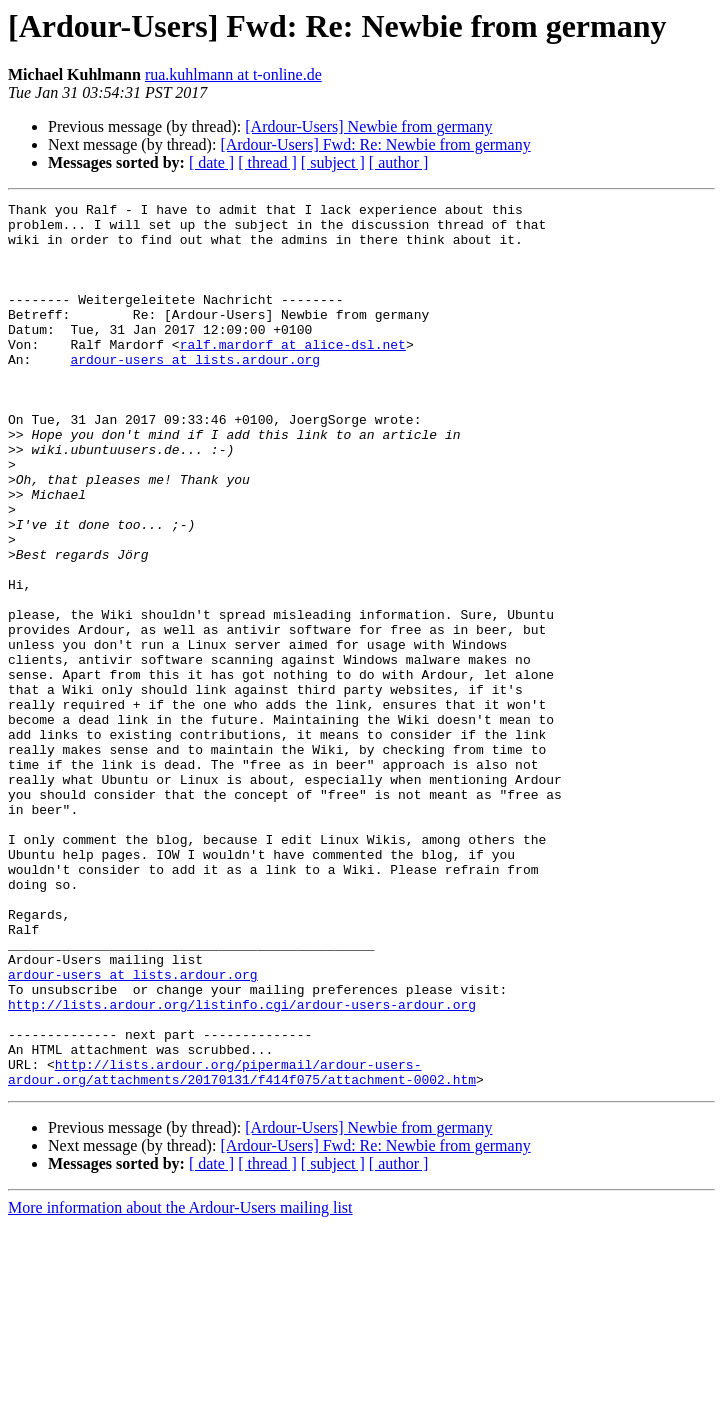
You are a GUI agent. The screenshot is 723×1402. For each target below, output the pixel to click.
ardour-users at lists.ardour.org (195, 392)
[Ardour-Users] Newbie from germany (368, 126)
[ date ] (211, 162)
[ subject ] (333, 162)
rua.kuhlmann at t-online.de (233, 74)
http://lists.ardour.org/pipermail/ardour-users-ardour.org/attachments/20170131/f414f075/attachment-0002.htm (242, 1247)
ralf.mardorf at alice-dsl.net (293, 374)
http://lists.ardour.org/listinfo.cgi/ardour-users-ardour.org (242, 1166)
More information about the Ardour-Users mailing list (180, 1384)
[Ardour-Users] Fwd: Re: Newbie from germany (375, 144)
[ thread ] (267, 162)
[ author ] (399, 162)
